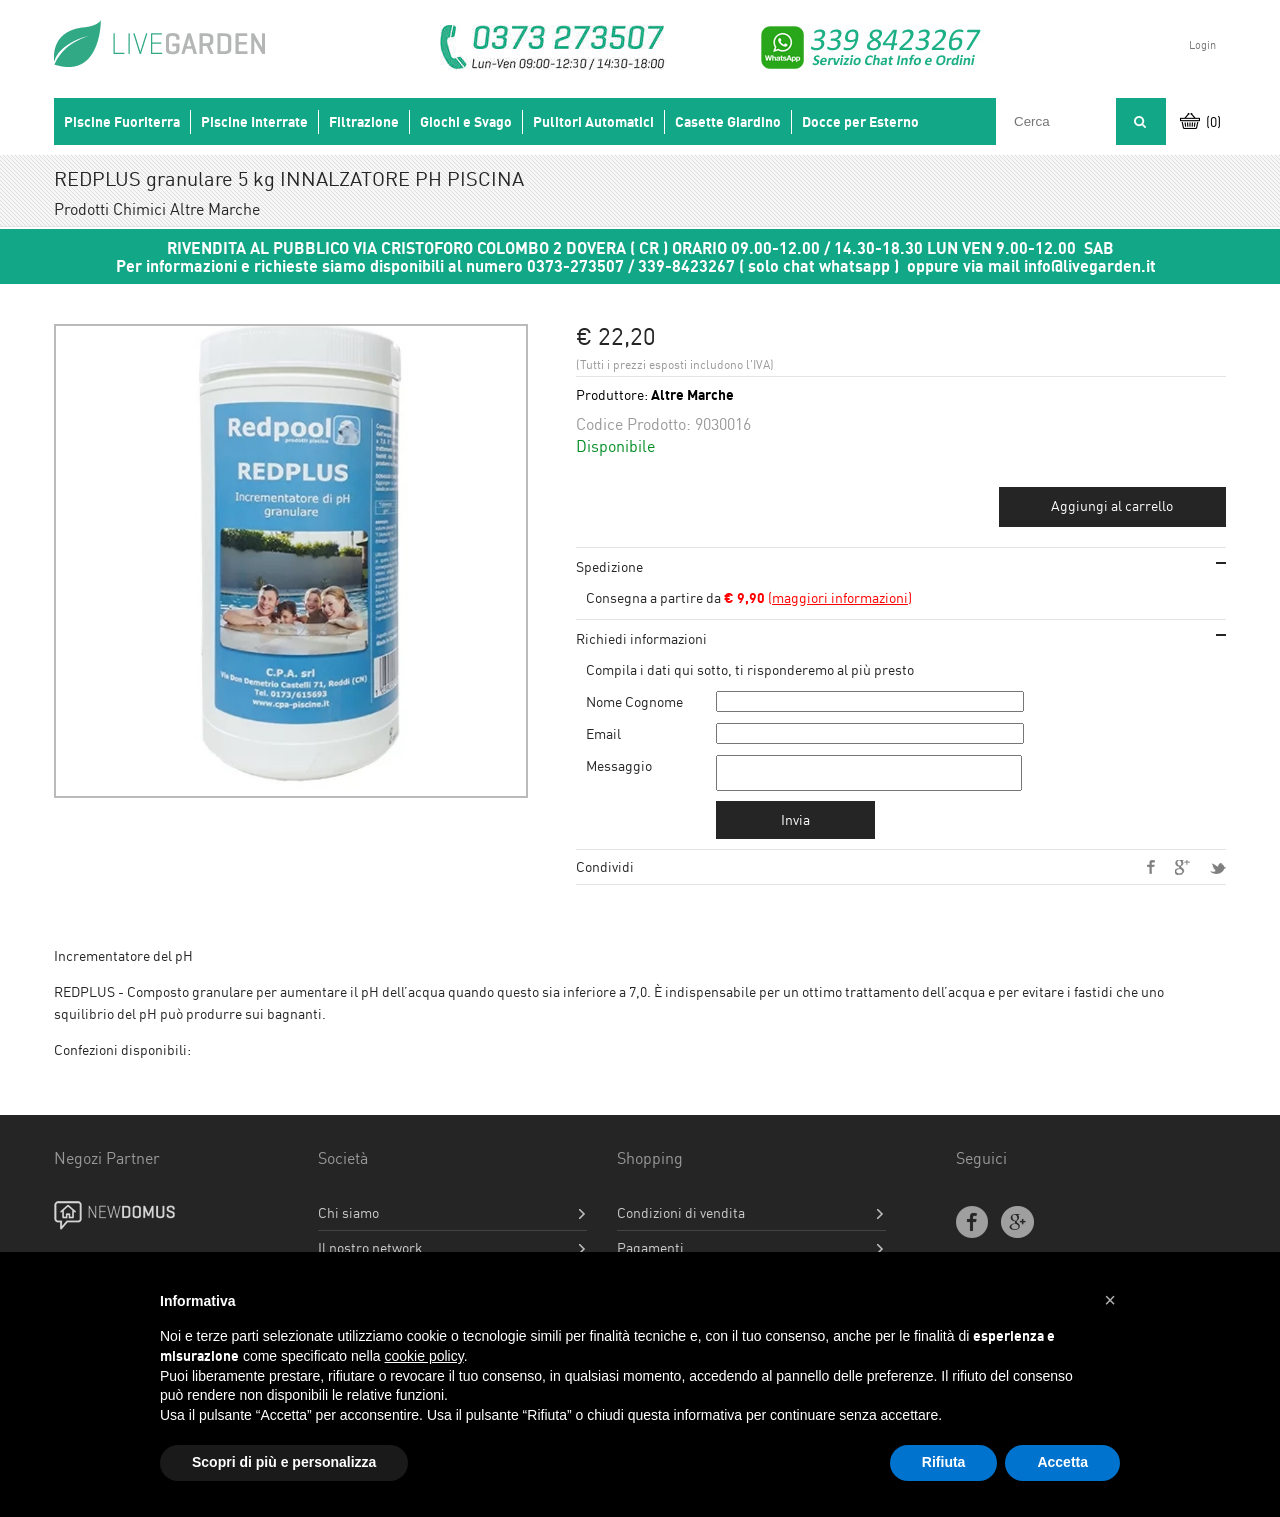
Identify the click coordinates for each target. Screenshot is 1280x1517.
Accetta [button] (1062, 1462)
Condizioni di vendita (681, 1219)
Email (603, 733)
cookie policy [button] (424, 1356)
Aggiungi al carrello (1112, 505)
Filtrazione (364, 122)
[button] (1110, 1300)
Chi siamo (348, 1219)
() (818, 597)
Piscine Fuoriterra (122, 122)
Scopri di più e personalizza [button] (284, 1462)
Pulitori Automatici (593, 122)
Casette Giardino (728, 122)
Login (1202, 45)
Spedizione (609, 566)
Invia (795, 825)
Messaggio (619, 765)
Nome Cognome (634, 701)
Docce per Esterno (860, 122)
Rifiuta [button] (944, 1462)
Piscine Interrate (254, 122)
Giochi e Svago (466, 122)
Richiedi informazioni (641, 638)
